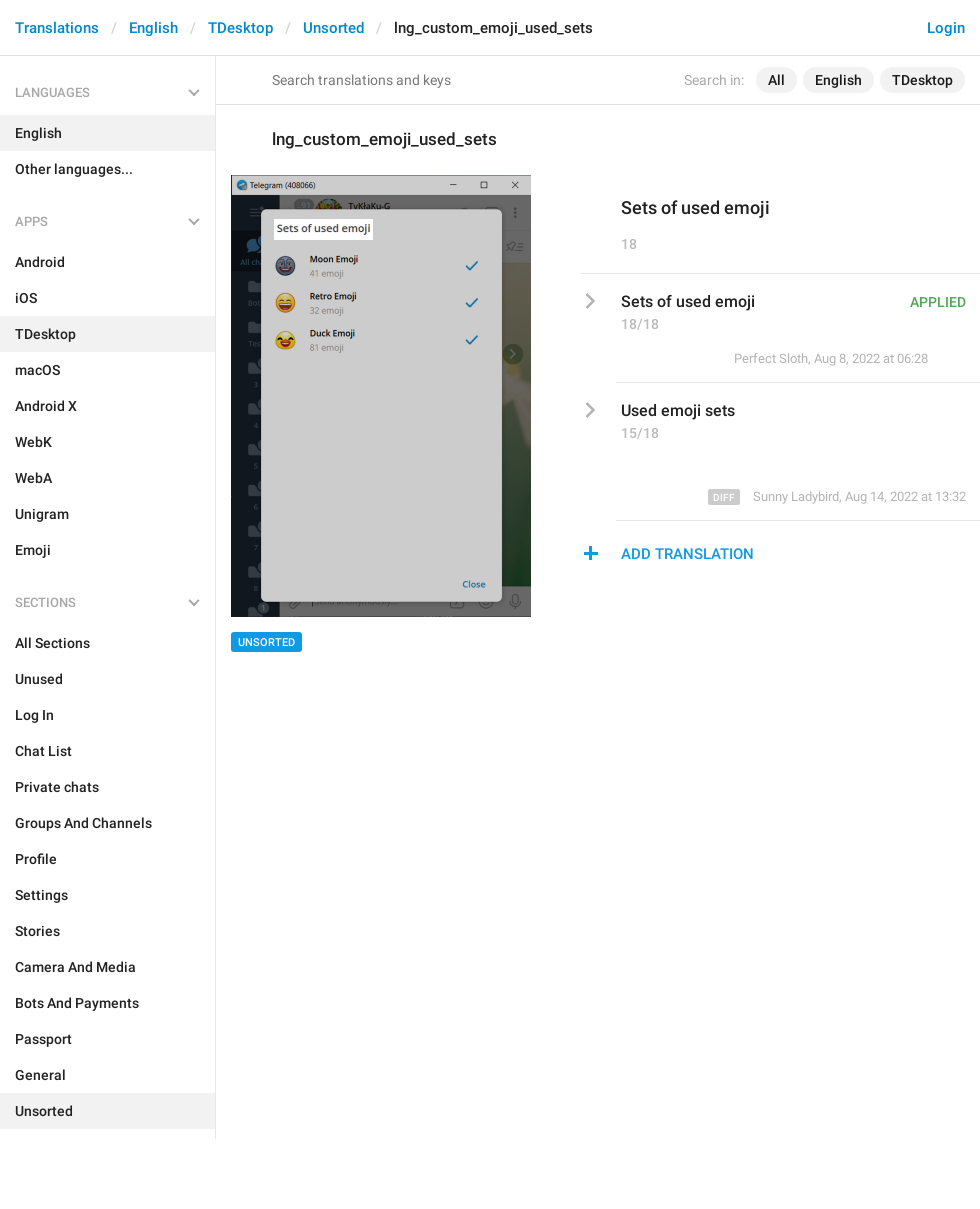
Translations (57, 28)
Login (946, 28)
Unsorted (333, 28)
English (153, 28)
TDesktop (240, 28)
